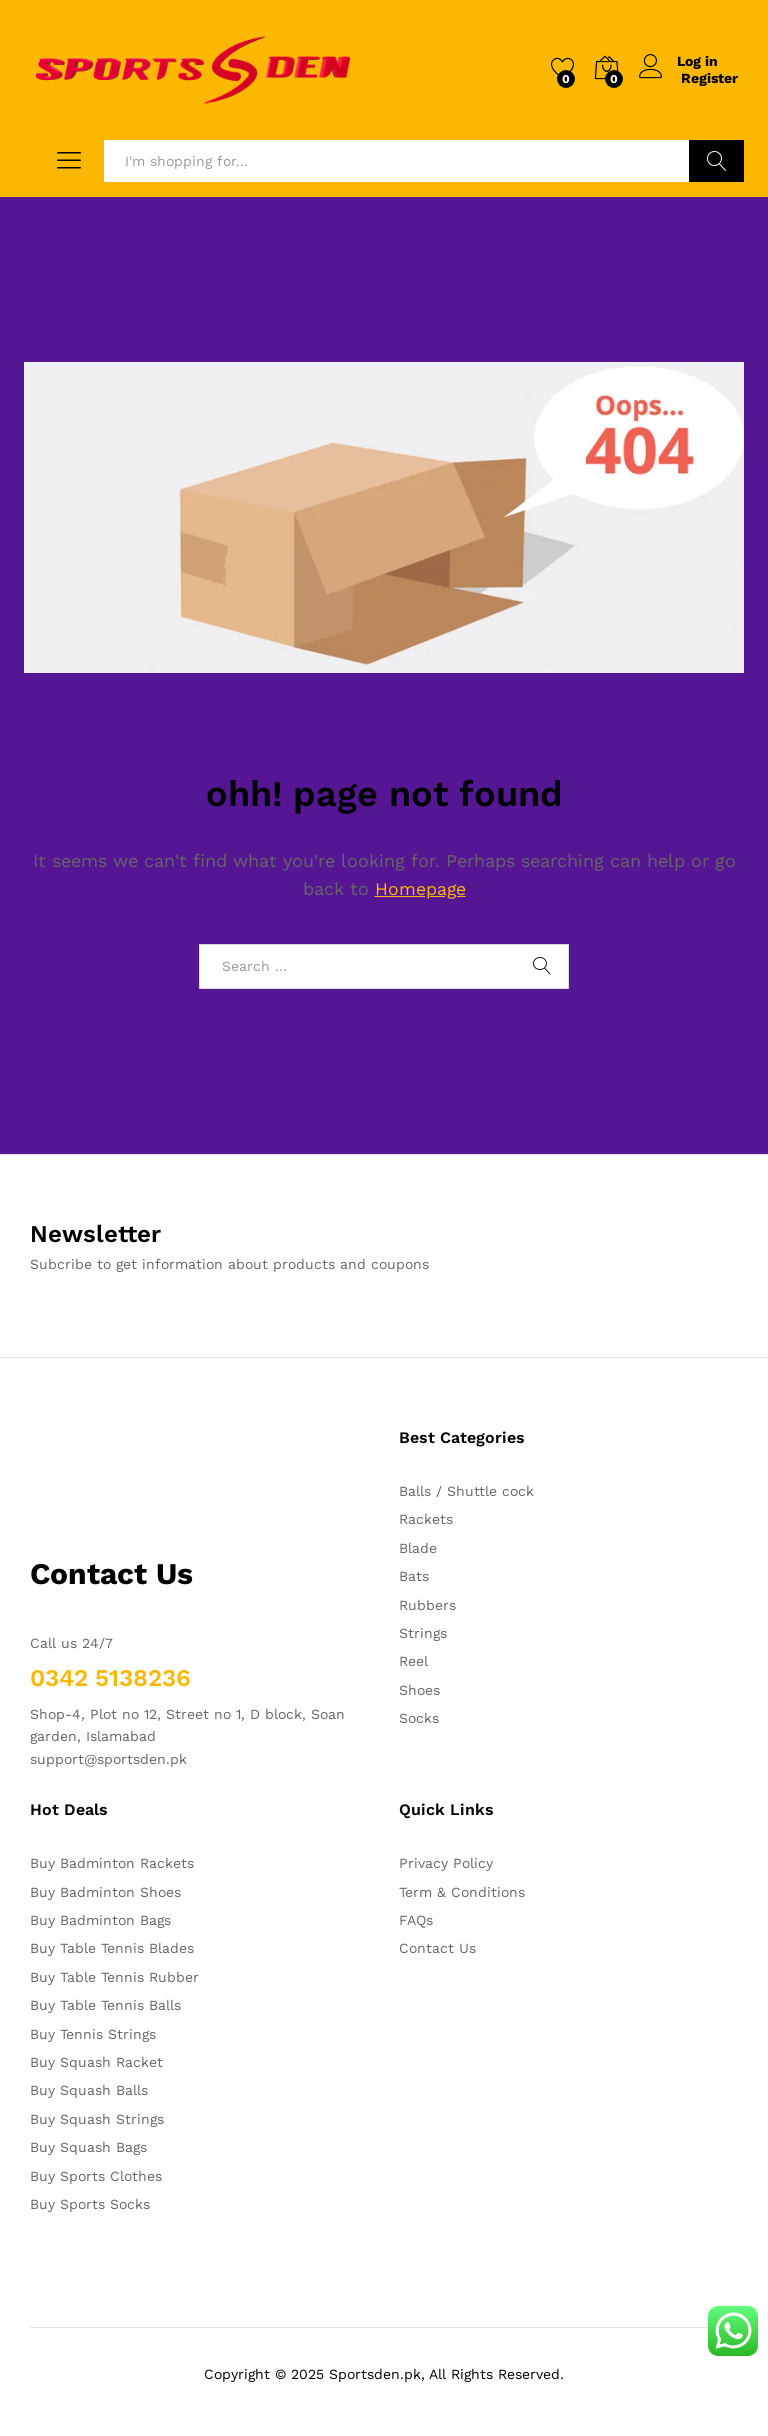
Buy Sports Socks (90, 2204)
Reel (413, 1661)
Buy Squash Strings (97, 2119)
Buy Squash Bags (88, 2147)
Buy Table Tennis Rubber (114, 1977)
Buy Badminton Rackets (112, 1863)
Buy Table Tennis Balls (105, 2005)
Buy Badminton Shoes (105, 1892)
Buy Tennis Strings (93, 2034)
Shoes (419, 1690)
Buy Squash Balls (89, 2090)
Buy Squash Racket (96, 2062)
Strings (423, 1633)
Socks (419, 1718)
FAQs (416, 1920)
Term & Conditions (462, 1892)
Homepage (420, 888)
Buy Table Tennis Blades (112, 1948)
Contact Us (437, 1948)
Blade (418, 1548)
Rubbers (427, 1605)
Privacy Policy (446, 1863)
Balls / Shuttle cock (466, 1491)
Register (709, 78)
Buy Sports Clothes (96, 2176)
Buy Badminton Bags (100, 1920)
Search (716, 161)
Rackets (426, 1519)
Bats (414, 1576)
